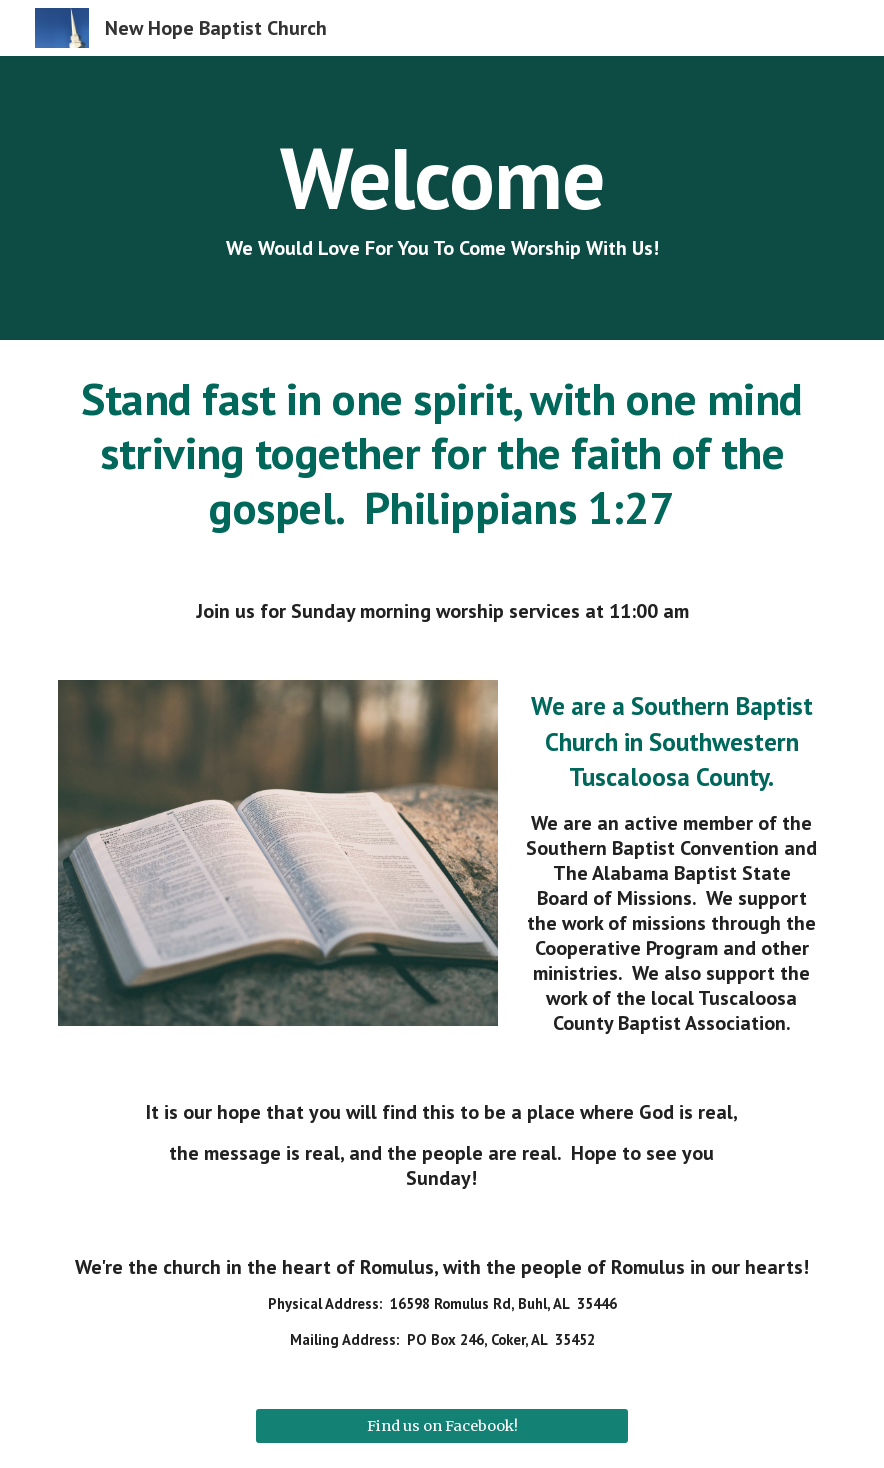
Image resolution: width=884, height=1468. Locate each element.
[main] (442, 198)
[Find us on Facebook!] (442, 1426)
